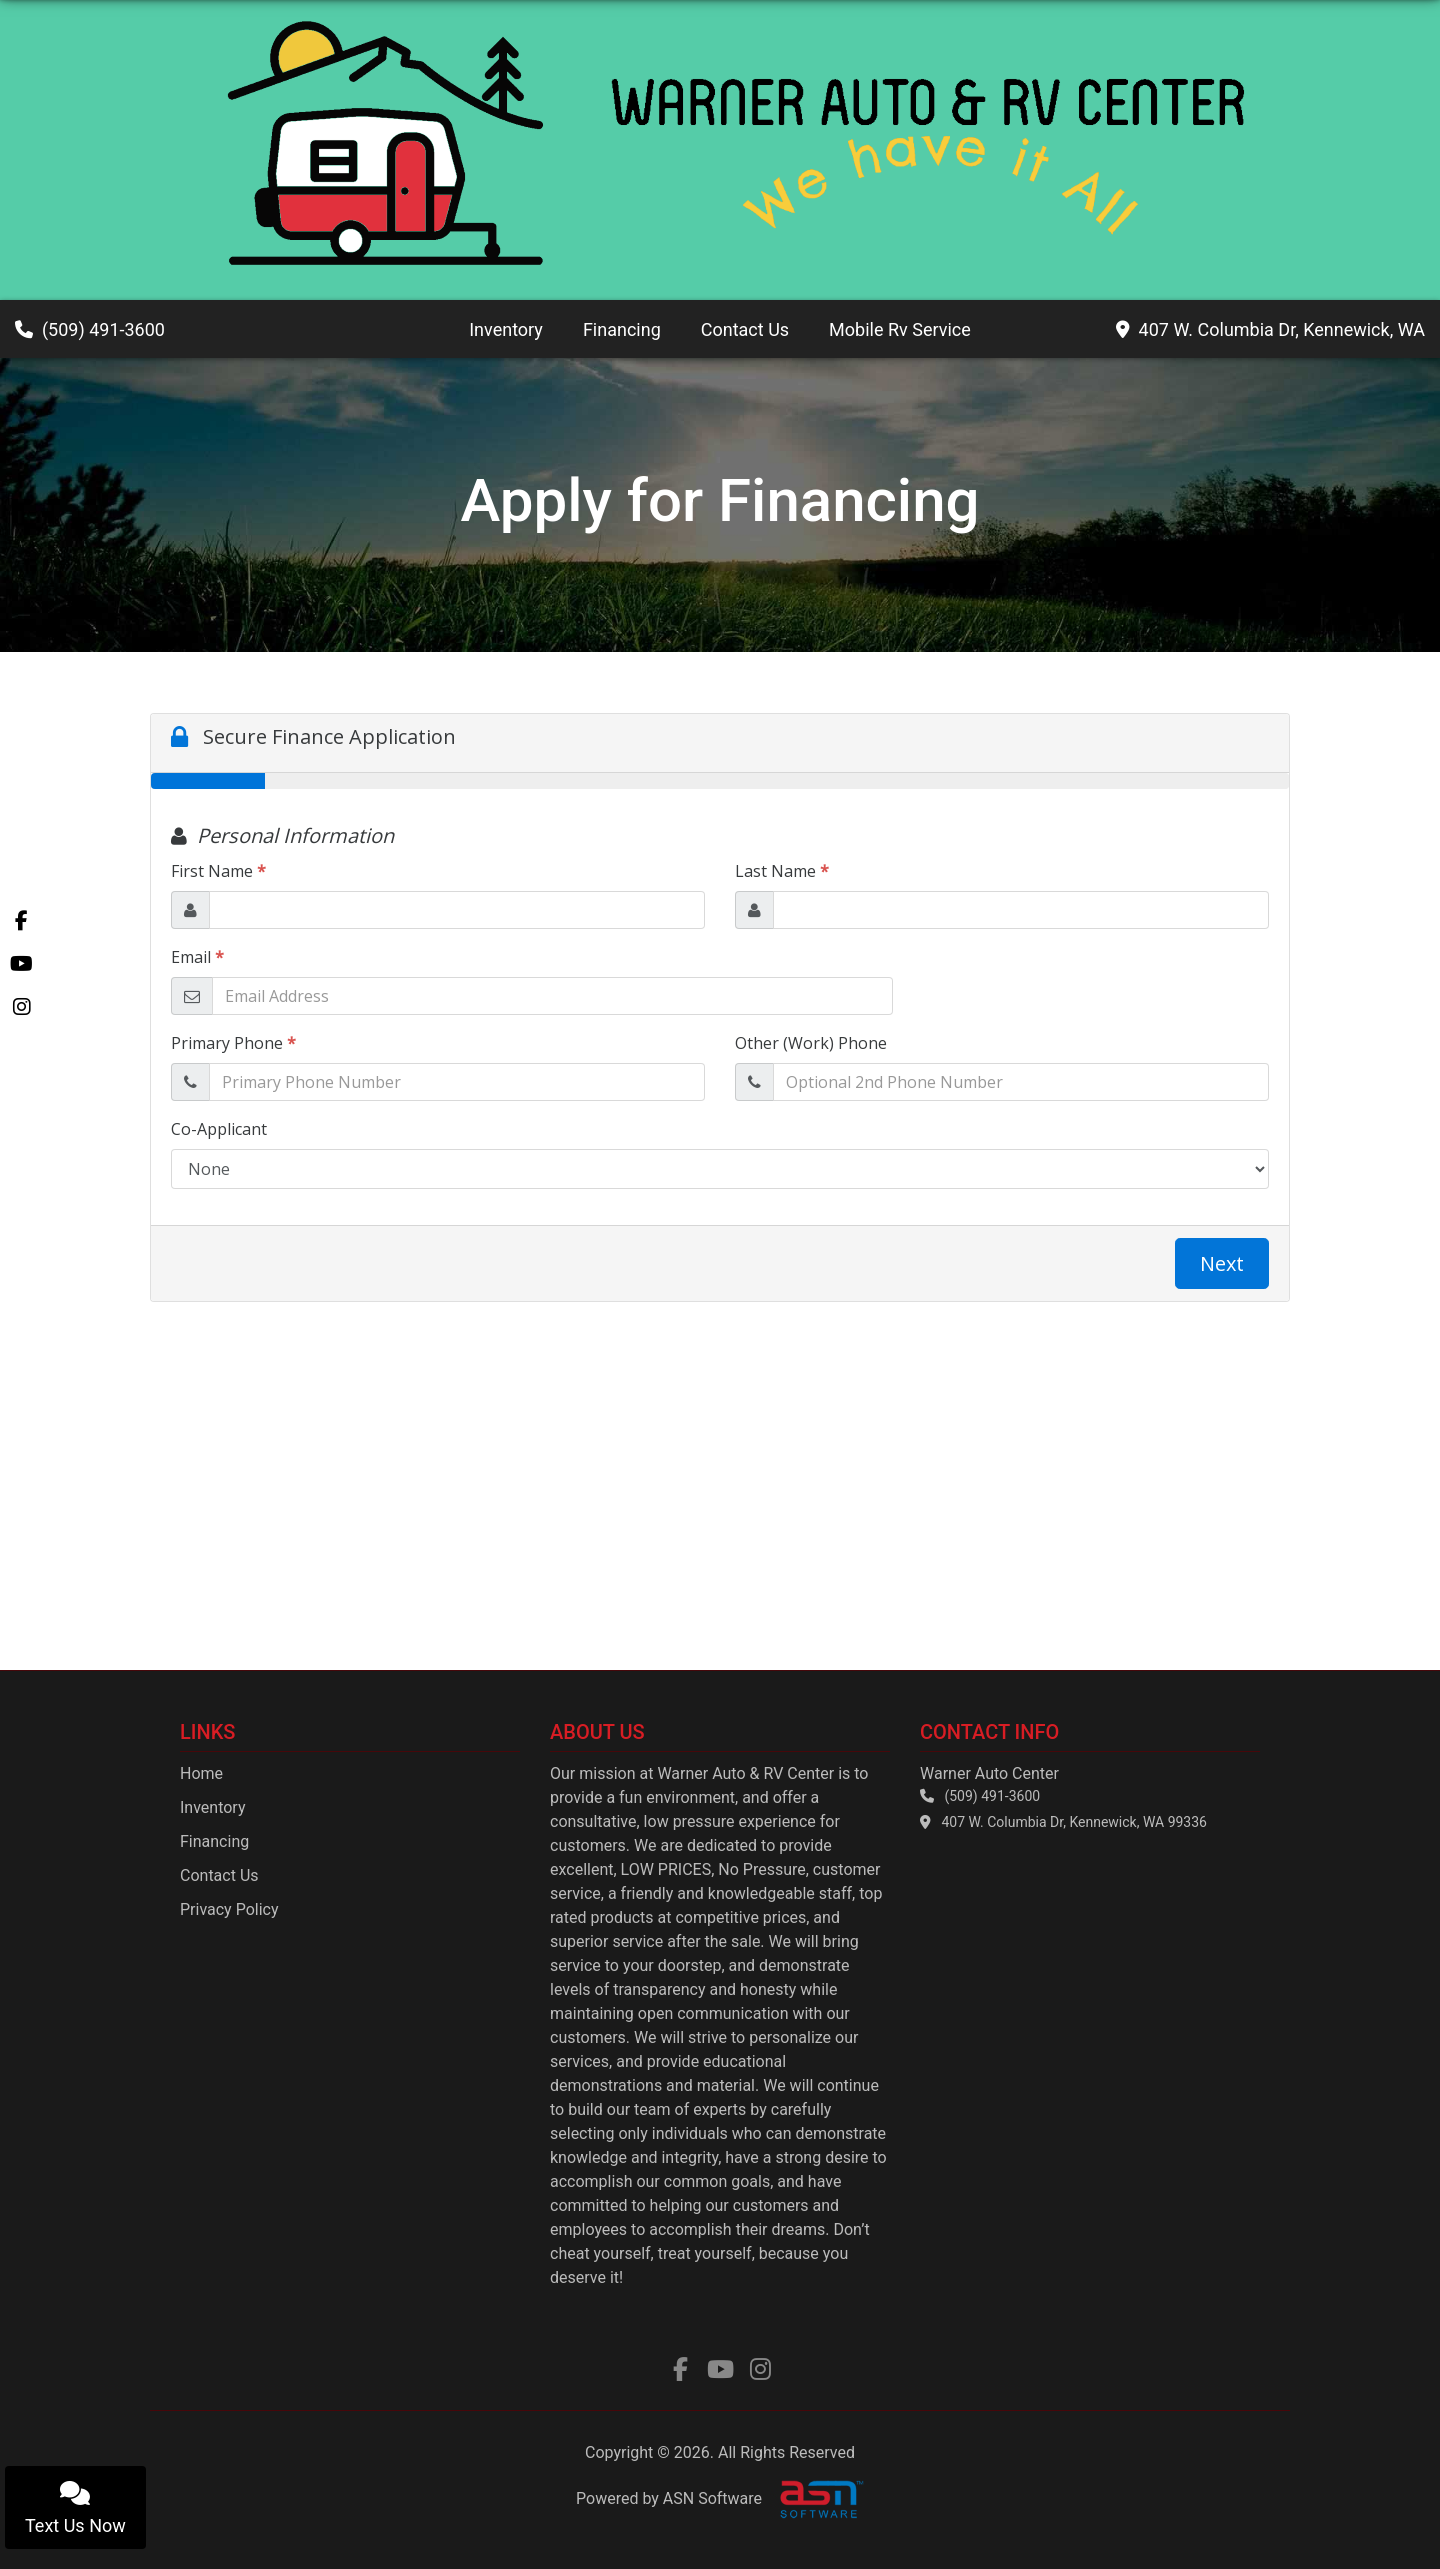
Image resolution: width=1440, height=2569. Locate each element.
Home (201, 1773)
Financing (622, 329)
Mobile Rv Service (900, 329)
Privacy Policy (229, 1909)
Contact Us (745, 329)
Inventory (506, 329)
